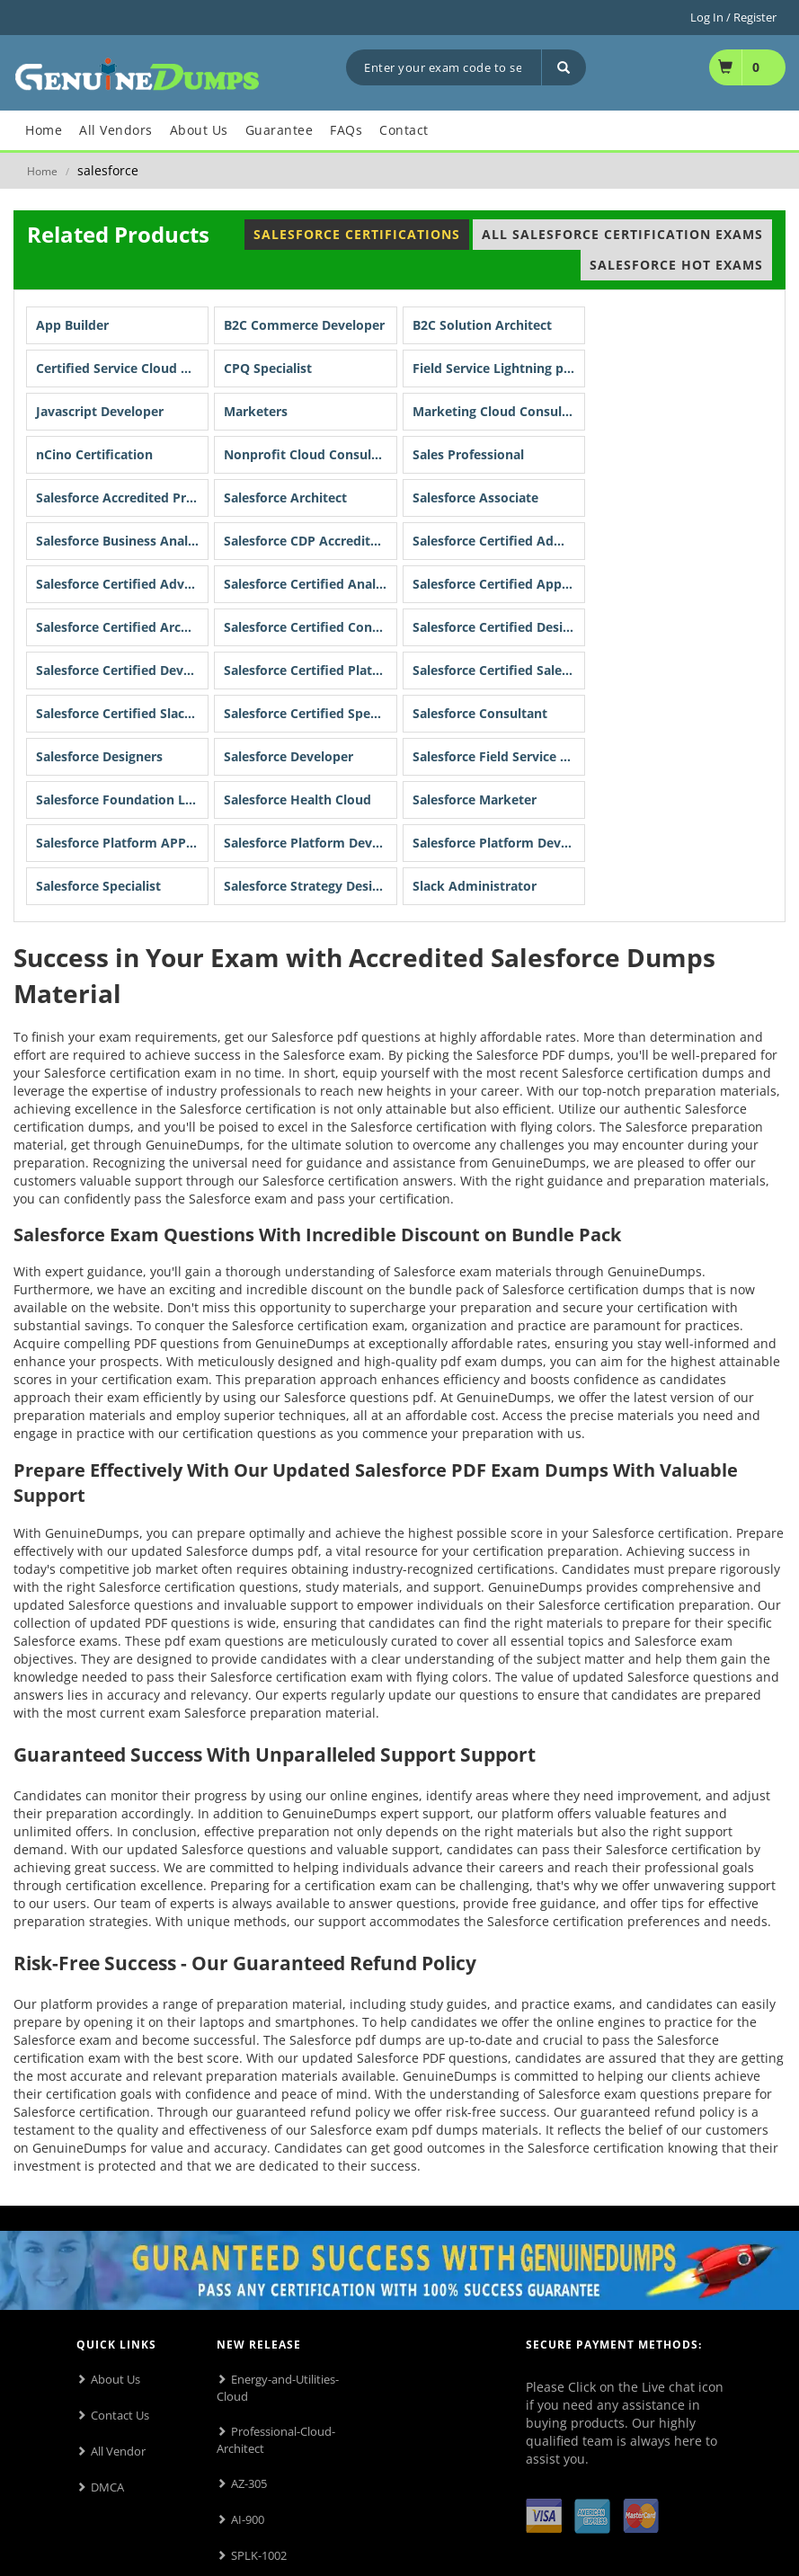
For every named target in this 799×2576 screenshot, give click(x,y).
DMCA (107, 2487)
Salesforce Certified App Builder (499, 583)
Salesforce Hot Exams (676, 264)
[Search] (563, 67)
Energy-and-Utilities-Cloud (278, 2387)
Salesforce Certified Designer (499, 626)
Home (42, 171)
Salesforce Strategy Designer (310, 885)
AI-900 (247, 2519)
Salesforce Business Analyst (121, 540)
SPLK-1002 (259, 2555)
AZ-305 (249, 2483)
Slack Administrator (475, 885)
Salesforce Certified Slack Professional (122, 713)
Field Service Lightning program (499, 368)
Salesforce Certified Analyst (309, 583)
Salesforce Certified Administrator (499, 540)
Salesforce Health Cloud (297, 799)
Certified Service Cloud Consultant (122, 368)
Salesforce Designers (99, 756)
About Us (115, 2379)
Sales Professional (468, 454)
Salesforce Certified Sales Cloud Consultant (499, 670)
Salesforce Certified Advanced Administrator (122, 583)
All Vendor (118, 2451)
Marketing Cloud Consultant (499, 411)
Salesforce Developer (288, 756)
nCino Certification (94, 454)
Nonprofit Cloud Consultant (310, 454)
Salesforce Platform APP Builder (122, 842)
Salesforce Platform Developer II (499, 842)
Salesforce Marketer (475, 799)
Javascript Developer (100, 411)
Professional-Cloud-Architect (276, 2439)
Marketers (256, 411)
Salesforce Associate (475, 497)
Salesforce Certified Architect (122, 626)
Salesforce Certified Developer (122, 670)
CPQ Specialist (268, 368)
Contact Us (120, 2415)
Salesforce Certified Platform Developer (310, 670)
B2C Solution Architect (482, 324)
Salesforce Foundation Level (122, 799)
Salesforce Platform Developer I (310, 842)
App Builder (72, 324)
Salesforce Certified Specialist (310, 713)
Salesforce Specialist (98, 885)
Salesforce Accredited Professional (122, 497)
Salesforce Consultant (480, 713)
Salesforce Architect (285, 497)
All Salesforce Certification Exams (622, 234)
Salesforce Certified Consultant (310, 626)
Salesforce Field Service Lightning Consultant (499, 756)
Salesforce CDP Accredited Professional (310, 540)
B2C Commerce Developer (304, 324)
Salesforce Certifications (356, 234)
